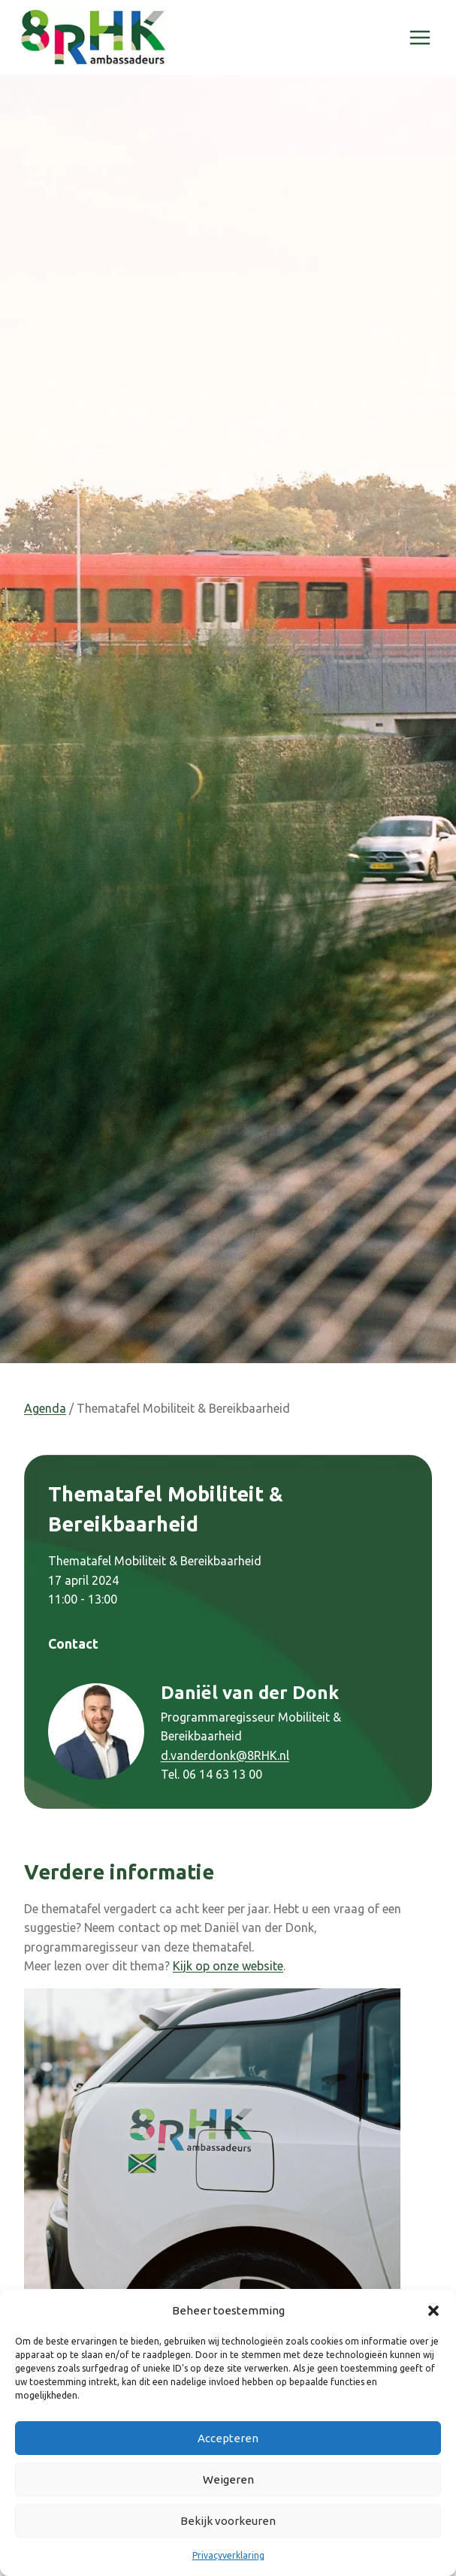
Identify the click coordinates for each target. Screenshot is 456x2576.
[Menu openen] (419, 37)
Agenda (45, 1408)
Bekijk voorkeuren (228, 2520)
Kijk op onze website (228, 1966)
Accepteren (228, 2438)
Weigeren (228, 2479)
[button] (433, 2310)
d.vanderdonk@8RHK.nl (225, 1755)
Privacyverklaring (228, 2555)
